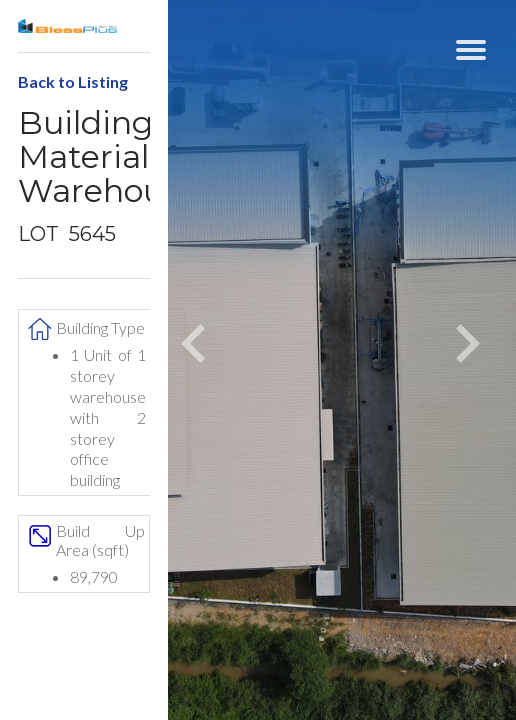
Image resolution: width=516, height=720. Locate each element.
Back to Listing (73, 81)
